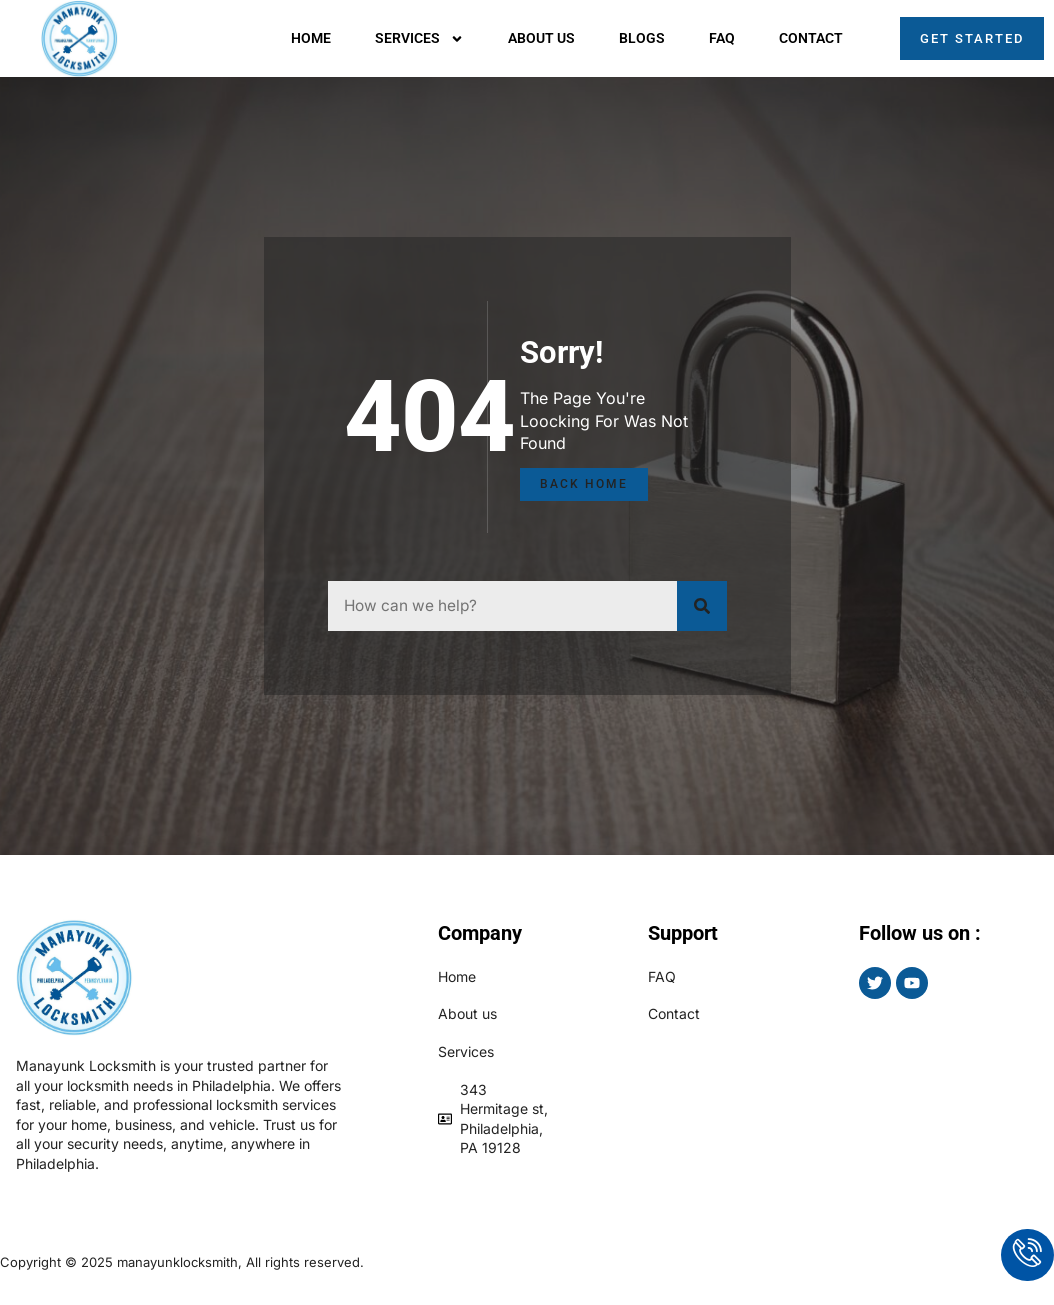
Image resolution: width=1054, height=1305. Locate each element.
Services (419, 39)
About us (541, 38)
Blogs (642, 38)
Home (311, 38)
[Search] (702, 606)
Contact (811, 38)
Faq (722, 38)
